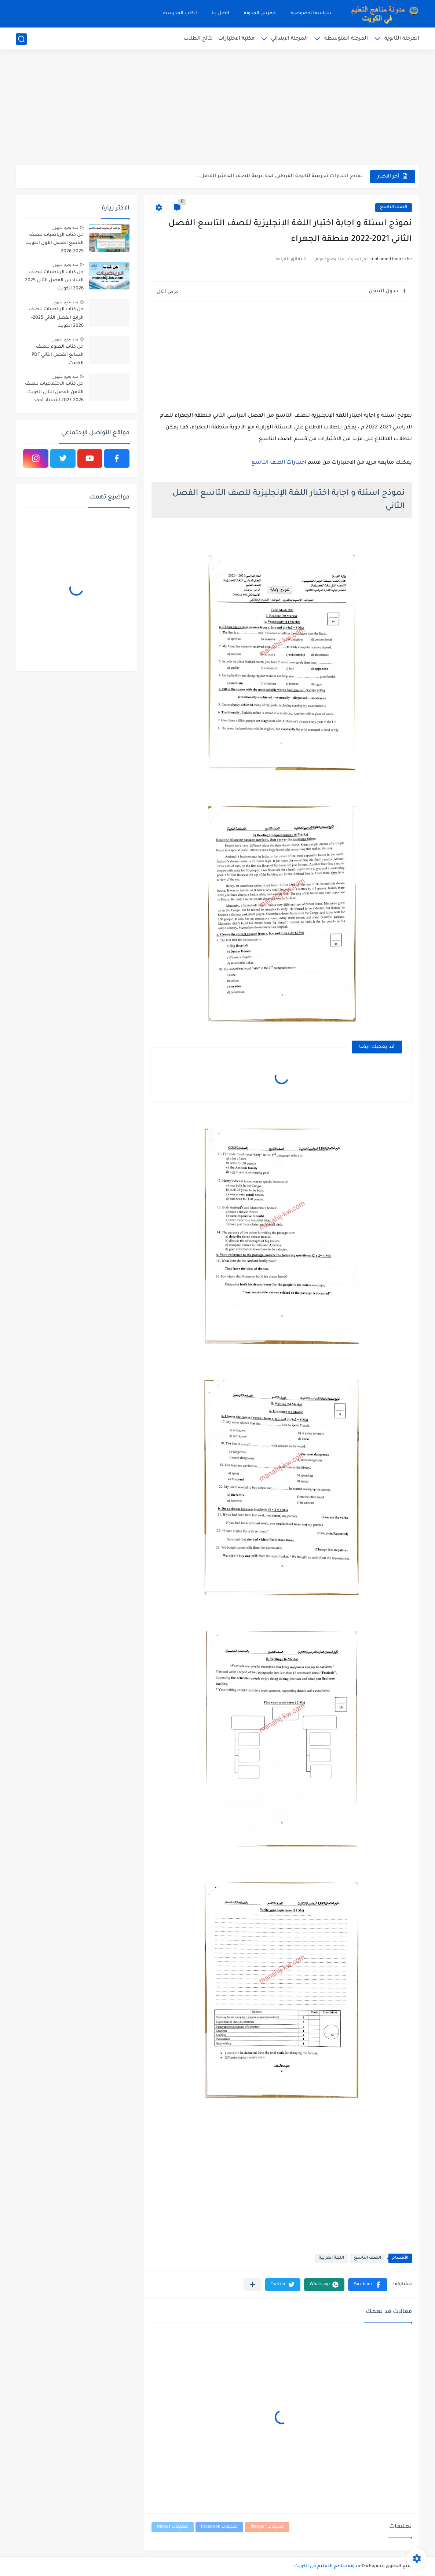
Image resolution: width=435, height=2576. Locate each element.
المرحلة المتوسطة (346, 38)
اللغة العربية (331, 2258)
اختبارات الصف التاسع (278, 463)
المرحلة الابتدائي (289, 38)
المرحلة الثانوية (401, 38)
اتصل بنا (220, 13)
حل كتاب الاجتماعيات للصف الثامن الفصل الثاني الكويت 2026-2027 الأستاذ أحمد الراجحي (54, 393)
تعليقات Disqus (172, 2527)
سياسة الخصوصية (310, 13)
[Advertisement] (217, 108)
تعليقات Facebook (219, 2527)
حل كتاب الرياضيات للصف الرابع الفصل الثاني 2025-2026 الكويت (56, 318)
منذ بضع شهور (65, 227)
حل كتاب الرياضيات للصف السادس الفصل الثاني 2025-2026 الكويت (53, 281)
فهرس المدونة (260, 13)
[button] (367, 2284)
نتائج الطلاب (198, 38)
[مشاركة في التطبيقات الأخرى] (253, 2284)
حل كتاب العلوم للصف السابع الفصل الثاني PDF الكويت (58, 355)
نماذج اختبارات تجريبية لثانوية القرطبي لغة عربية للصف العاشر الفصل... (279, 176)
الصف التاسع (393, 207)
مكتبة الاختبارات (236, 38)
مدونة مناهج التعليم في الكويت (327, 2566)
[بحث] (21, 39)
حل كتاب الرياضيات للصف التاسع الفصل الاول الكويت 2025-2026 (54, 243)
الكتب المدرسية (180, 13)
